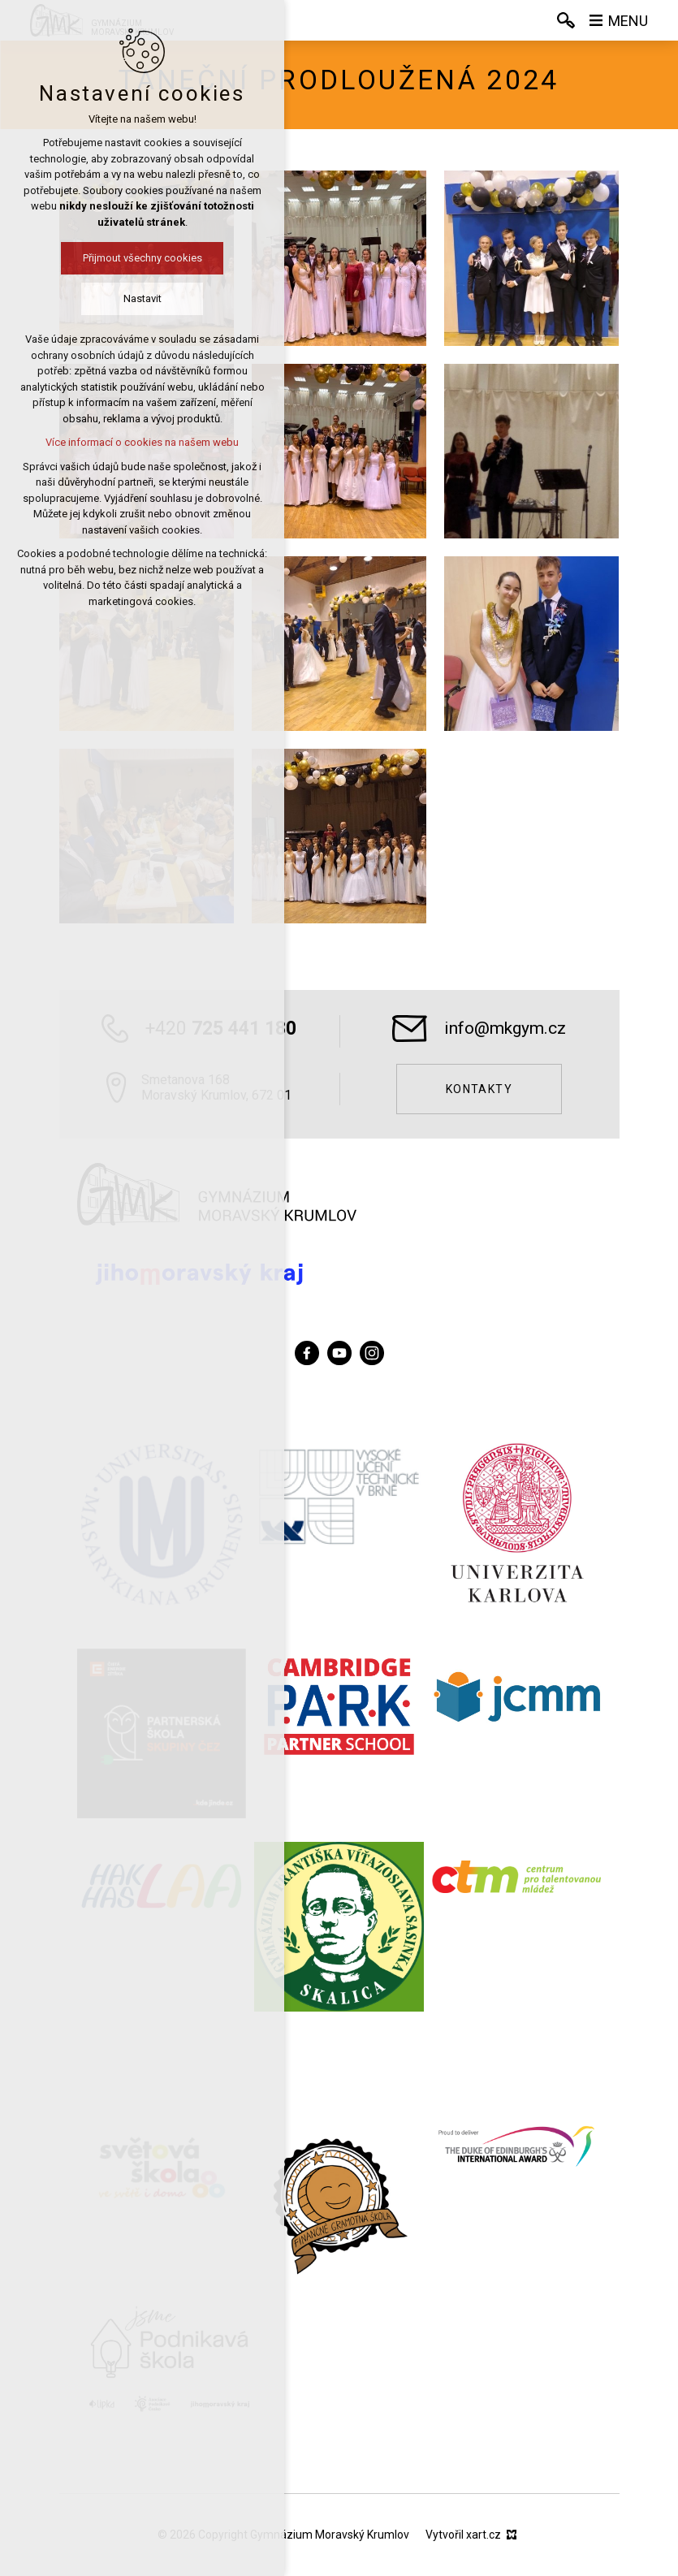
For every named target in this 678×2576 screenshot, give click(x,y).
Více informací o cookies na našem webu (142, 442)
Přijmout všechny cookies (142, 258)
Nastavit (142, 298)
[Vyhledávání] (566, 20)
